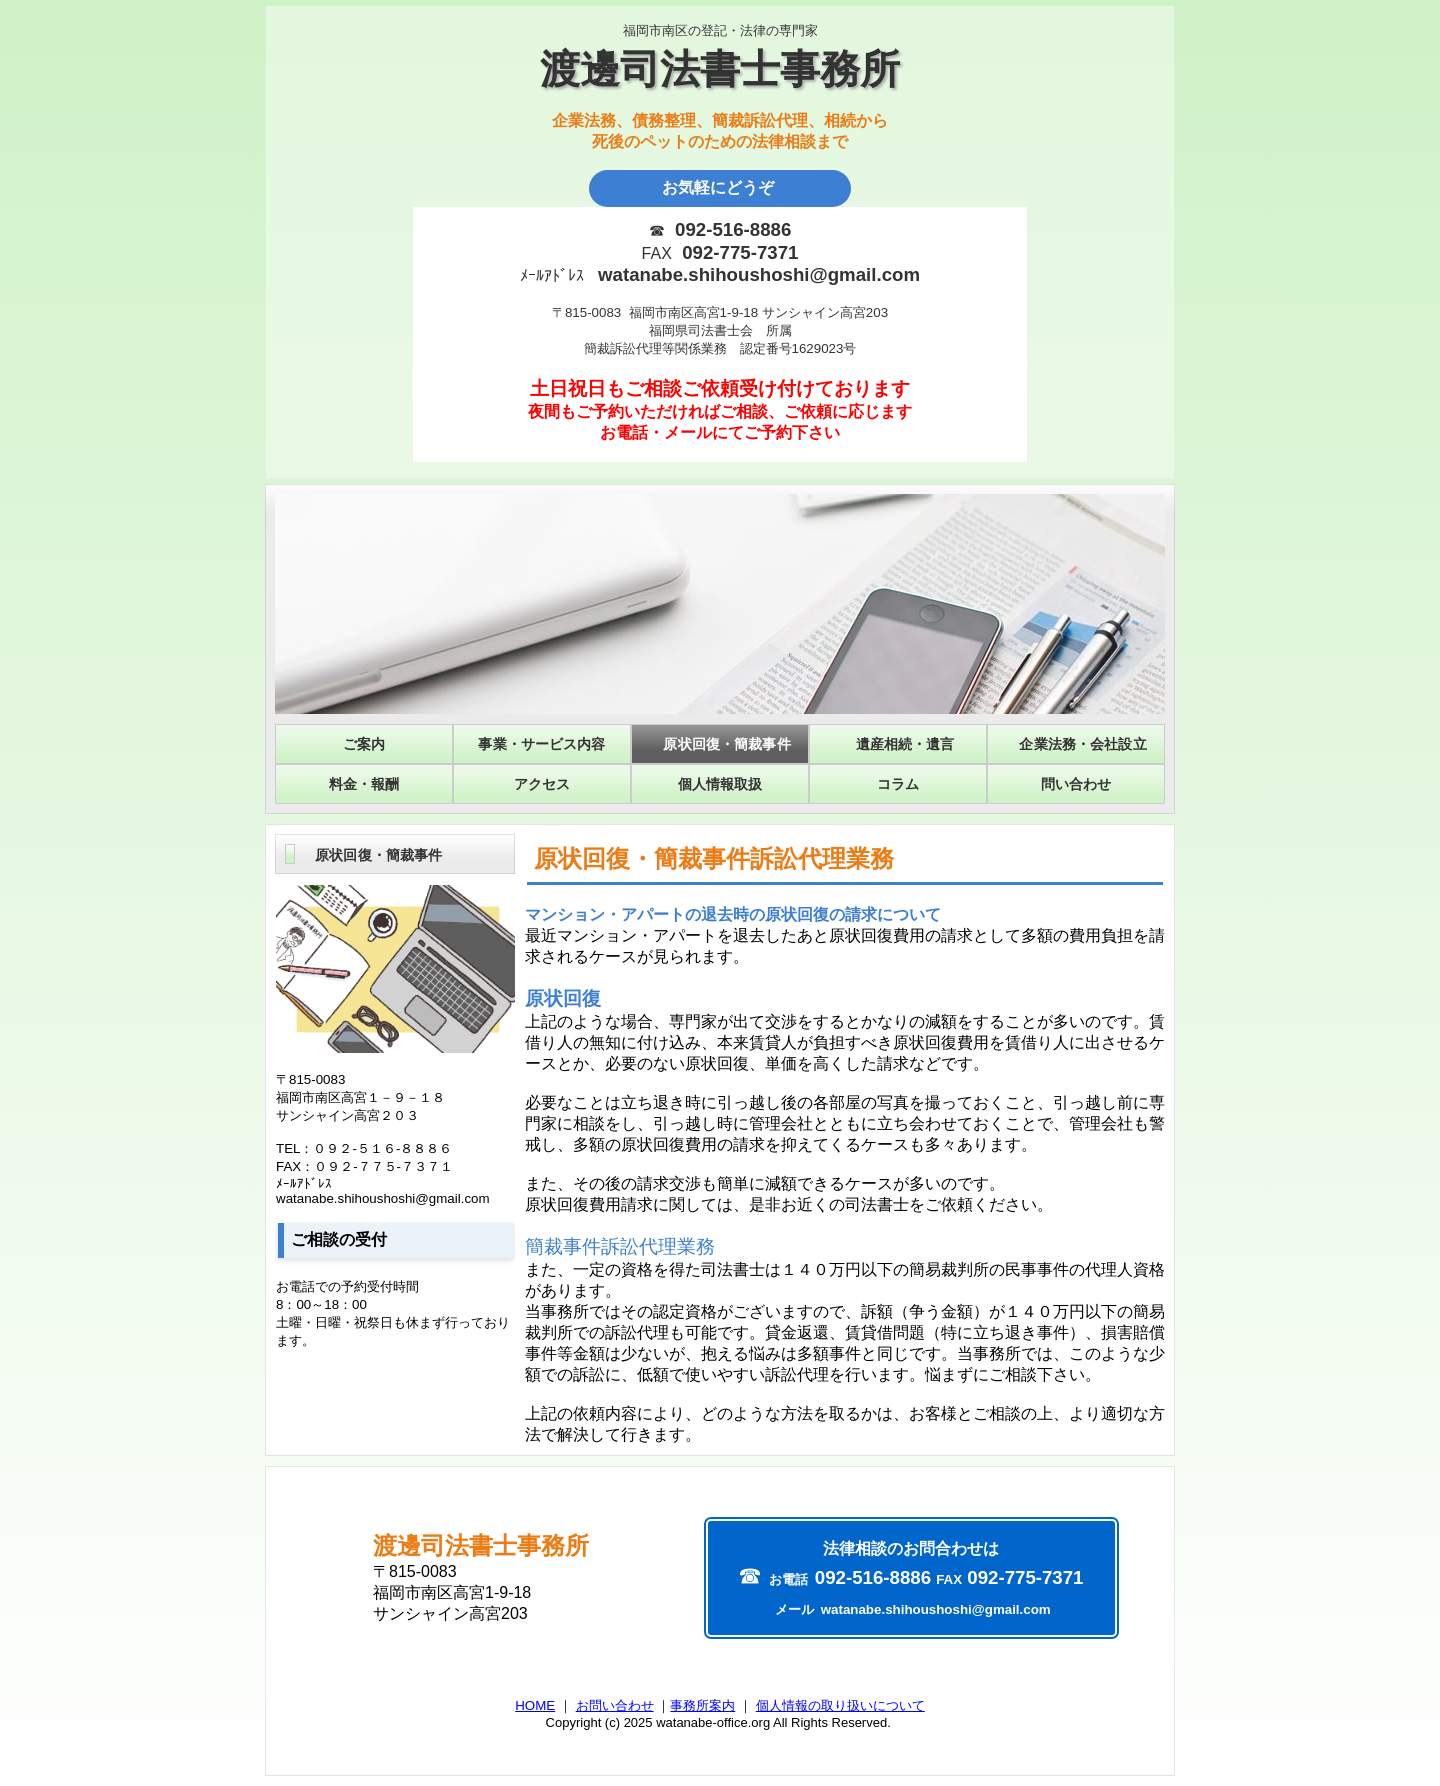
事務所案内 (702, 1705)
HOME (535, 1705)
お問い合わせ (615, 1705)
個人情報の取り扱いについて (840, 1705)
